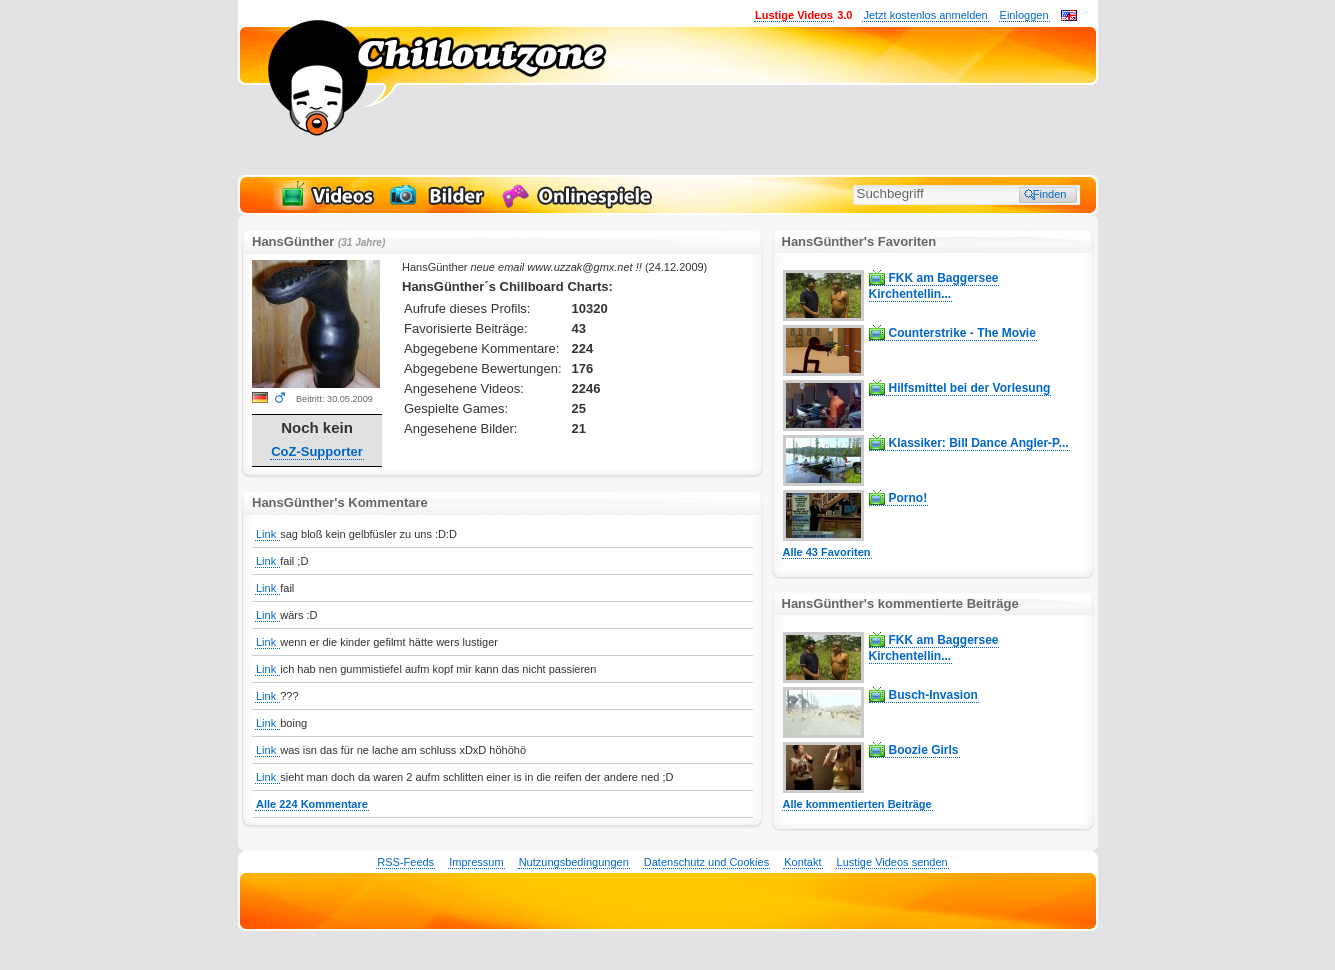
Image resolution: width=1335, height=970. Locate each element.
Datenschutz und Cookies (706, 862)
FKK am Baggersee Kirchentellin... (934, 286)
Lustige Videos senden (892, 862)
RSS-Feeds (405, 862)
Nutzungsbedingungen (574, 862)
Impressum (476, 862)
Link (267, 534)
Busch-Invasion (933, 695)
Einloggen (1024, 15)
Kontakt (802, 862)
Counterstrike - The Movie (962, 333)
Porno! (908, 498)
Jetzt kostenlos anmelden (925, 15)
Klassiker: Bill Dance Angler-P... (979, 443)
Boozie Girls (924, 750)
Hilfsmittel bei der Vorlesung (970, 388)
